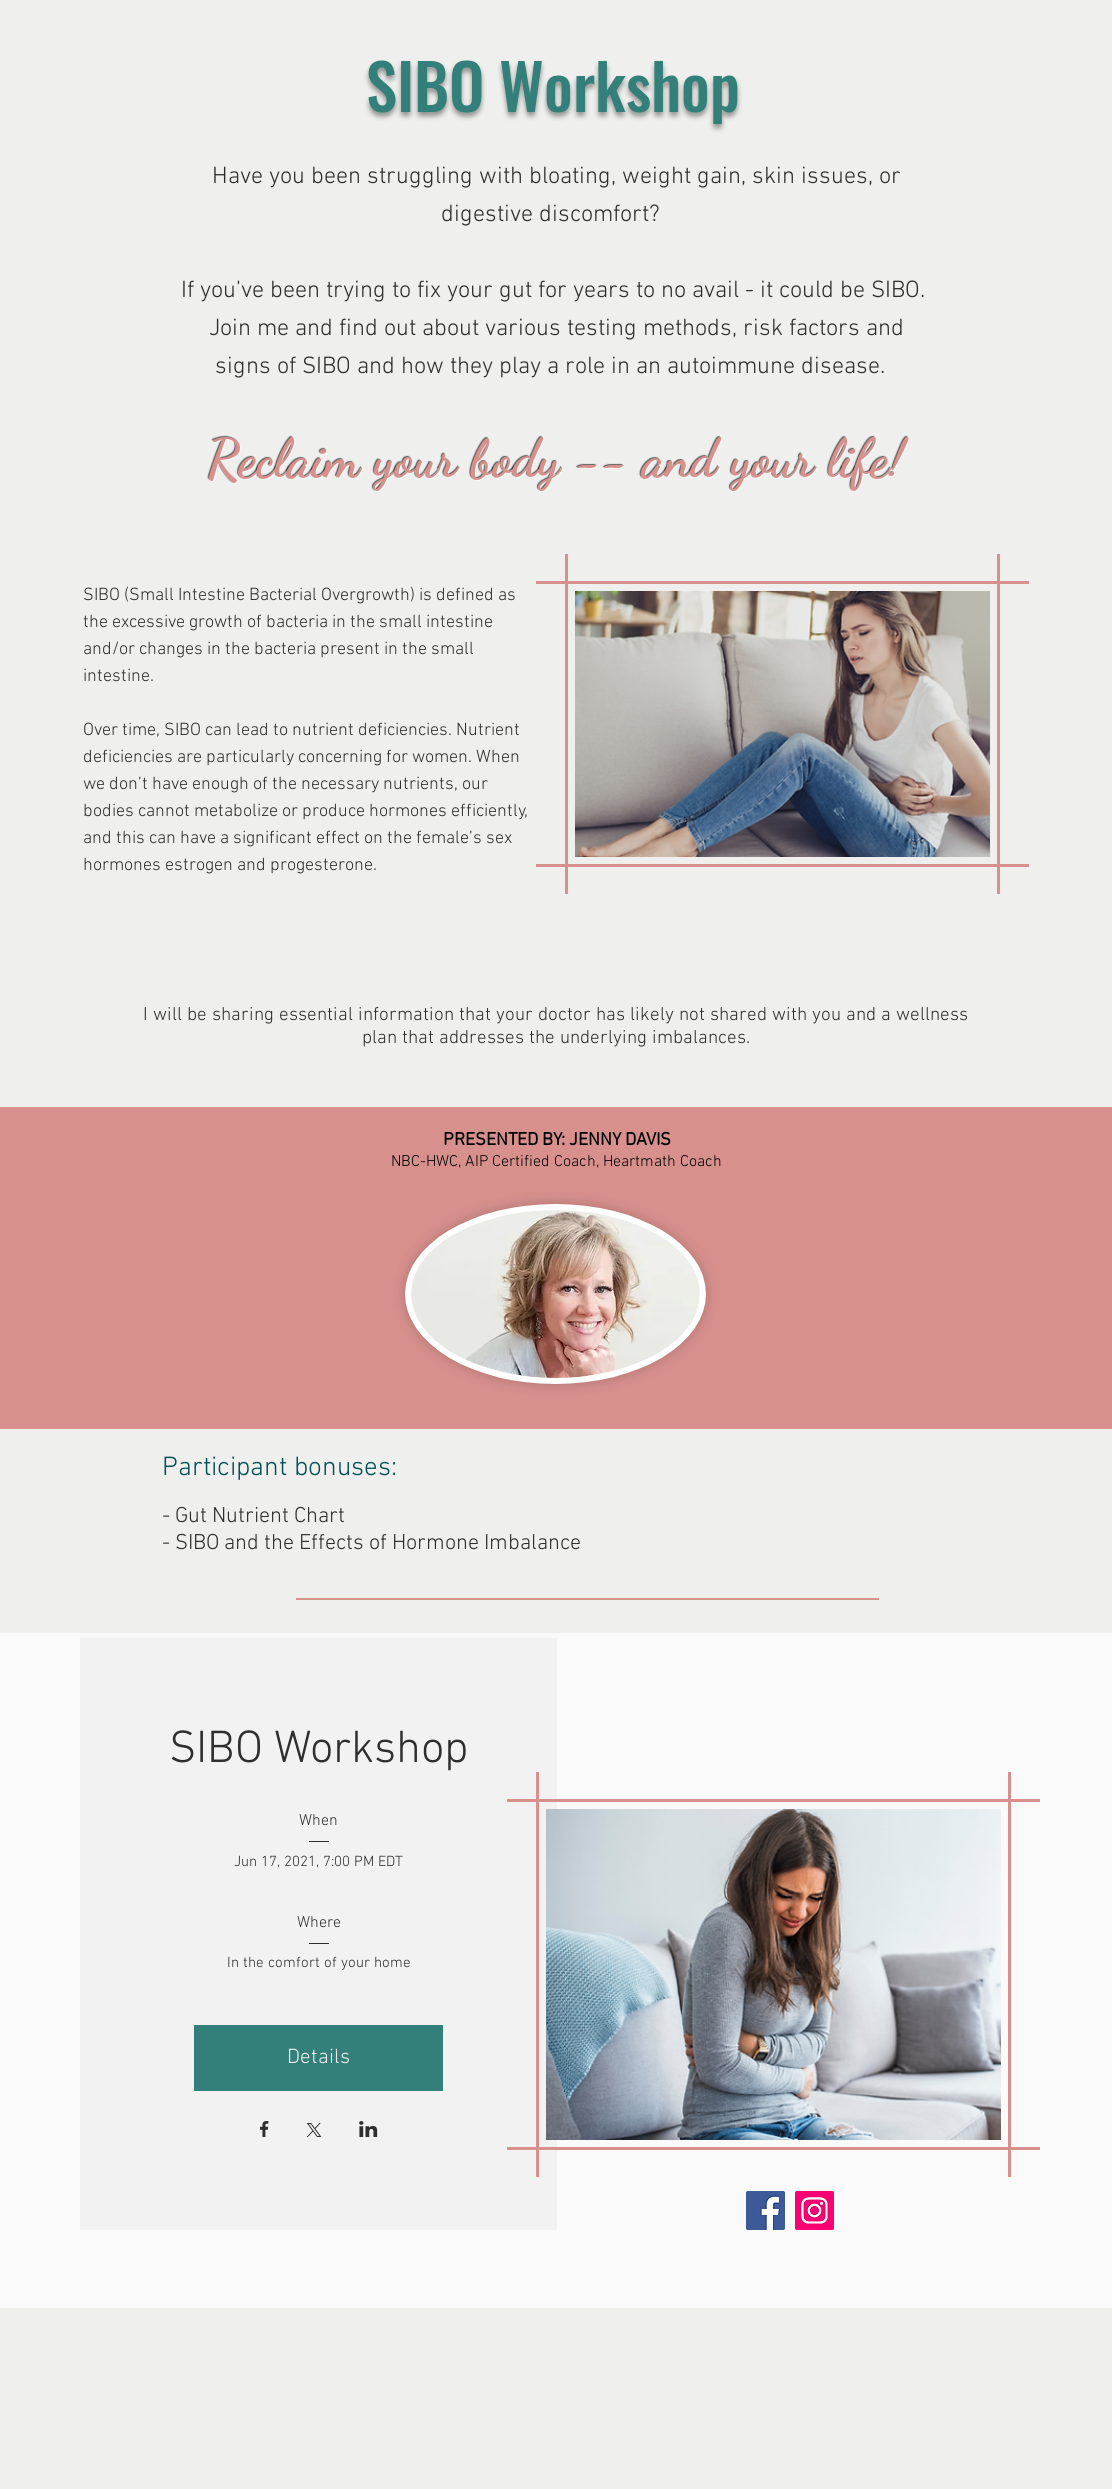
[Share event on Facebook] (264, 2131)
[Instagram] (814, 2210)
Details (318, 2057)
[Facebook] (765, 2210)
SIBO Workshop (318, 1750)
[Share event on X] (314, 2132)
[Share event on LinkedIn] (368, 2131)
